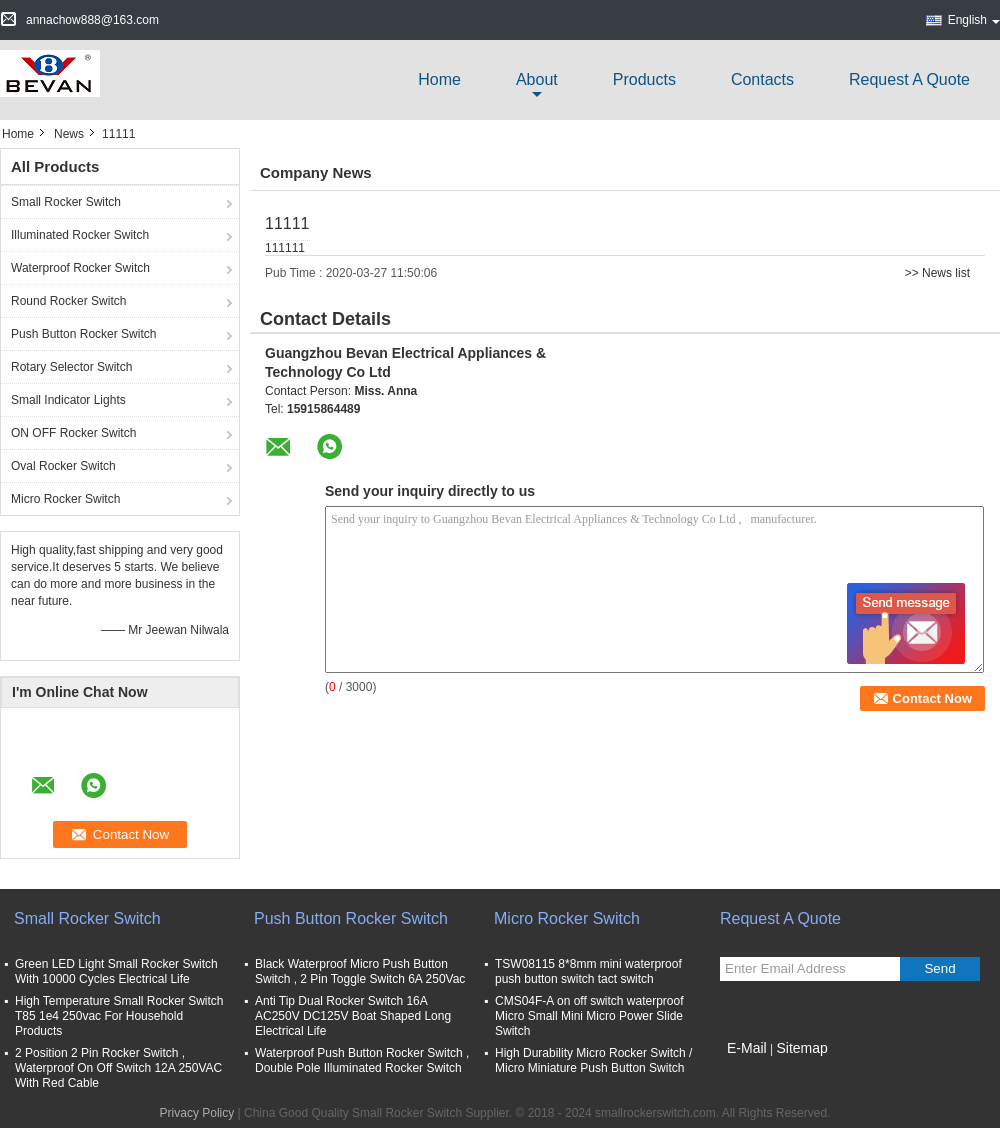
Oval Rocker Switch (63, 466)
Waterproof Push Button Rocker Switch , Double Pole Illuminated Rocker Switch (362, 1060)
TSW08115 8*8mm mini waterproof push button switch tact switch (588, 971)
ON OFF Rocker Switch (73, 433)
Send (939, 968)
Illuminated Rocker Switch (80, 235)
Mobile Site (755, 1073)
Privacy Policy (197, 1113)
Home (439, 79)
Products (644, 79)
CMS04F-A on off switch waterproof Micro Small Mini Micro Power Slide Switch (589, 1016)
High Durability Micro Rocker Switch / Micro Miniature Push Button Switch (593, 1060)
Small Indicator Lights (68, 400)
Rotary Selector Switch (71, 367)
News (69, 134)
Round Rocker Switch (68, 301)
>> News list (937, 273)
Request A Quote (909, 79)
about (537, 79)
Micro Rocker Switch (65, 499)
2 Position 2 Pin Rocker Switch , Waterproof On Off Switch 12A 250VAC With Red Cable (118, 1068)
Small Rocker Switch (66, 202)
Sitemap (801, 1048)
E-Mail (747, 1048)
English (974, 20)
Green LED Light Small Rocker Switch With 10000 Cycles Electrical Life (116, 971)
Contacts (762, 79)
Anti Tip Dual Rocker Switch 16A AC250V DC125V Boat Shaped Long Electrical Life (353, 1016)
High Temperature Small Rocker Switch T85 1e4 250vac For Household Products (119, 1016)
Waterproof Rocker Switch (80, 268)
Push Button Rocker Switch (83, 334)
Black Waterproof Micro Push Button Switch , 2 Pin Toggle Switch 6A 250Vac (360, 971)
